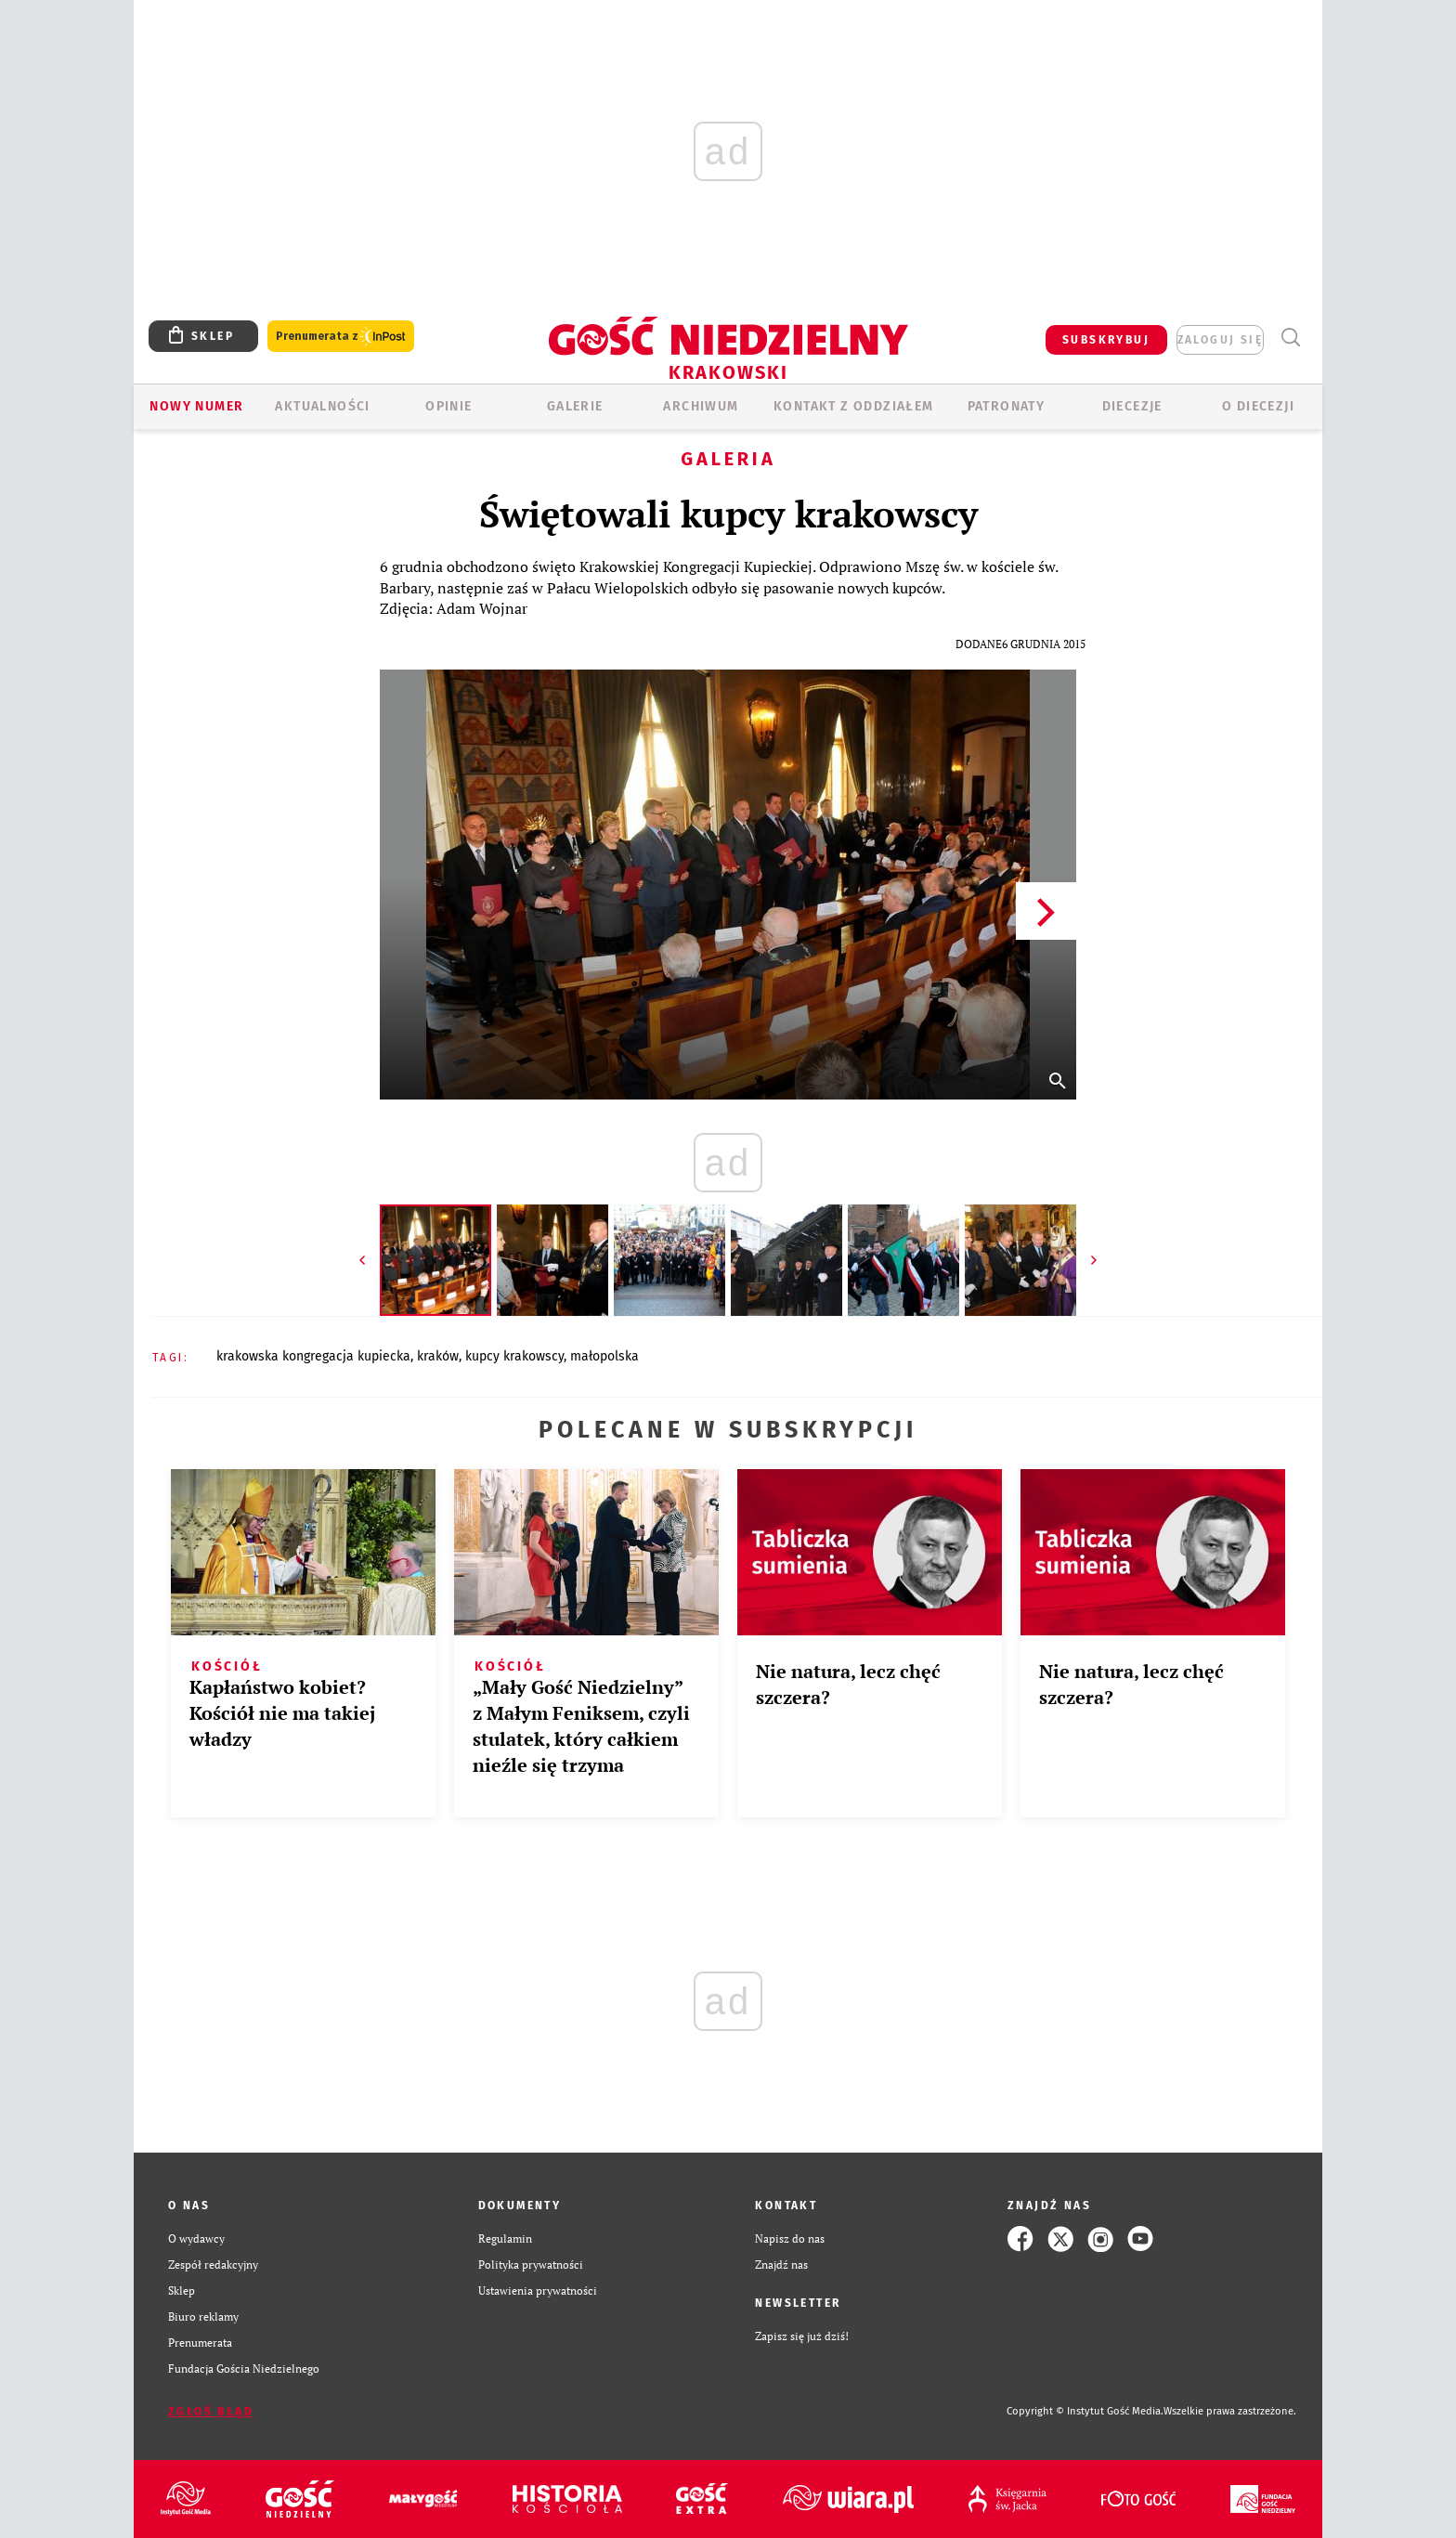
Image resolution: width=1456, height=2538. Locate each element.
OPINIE (448, 406)
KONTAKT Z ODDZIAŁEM (854, 406)
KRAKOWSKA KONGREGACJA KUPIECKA (313, 1356)
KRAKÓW (438, 1356)
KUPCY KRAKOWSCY (514, 1356)
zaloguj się (1220, 339)
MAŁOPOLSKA (604, 1356)
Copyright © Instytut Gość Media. (1085, 2411)
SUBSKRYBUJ (1106, 339)
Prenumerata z (341, 336)
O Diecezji (1258, 406)
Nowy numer (196, 406)
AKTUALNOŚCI (322, 406)
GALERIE (575, 406)
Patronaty (1007, 406)
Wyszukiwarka (1290, 337)
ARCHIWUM (700, 406)
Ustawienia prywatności (537, 2290)
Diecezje (1132, 406)
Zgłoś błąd (211, 2411)
